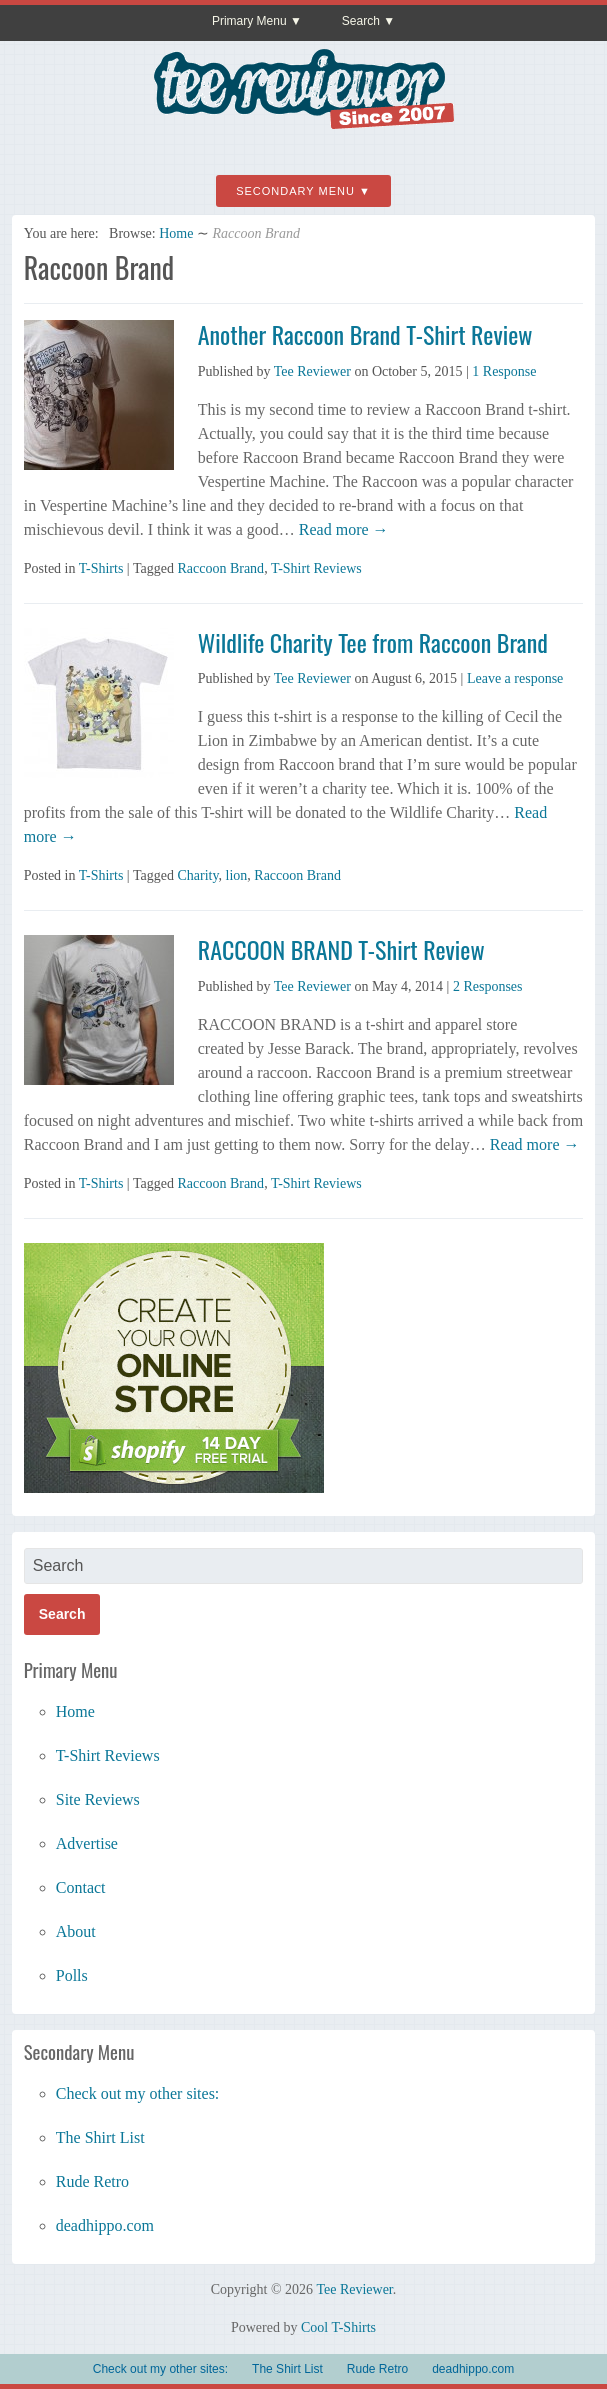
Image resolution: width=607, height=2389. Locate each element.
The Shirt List (100, 2137)
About (76, 1931)
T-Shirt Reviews (316, 568)
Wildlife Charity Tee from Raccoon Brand (373, 642)
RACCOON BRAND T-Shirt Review (341, 949)
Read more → (342, 529)
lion (237, 875)
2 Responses (488, 986)
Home (176, 233)
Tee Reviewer (312, 371)
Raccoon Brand (220, 568)
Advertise (87, 1843)
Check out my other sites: (138, 2093)
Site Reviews (98, 1799)
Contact (81, 1887)
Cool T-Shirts (338, 2327)
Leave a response (515, 678)
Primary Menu (249, 21)
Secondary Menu (295, 191)
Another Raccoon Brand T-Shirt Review (365, 334)
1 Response (504, 371)
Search (361, 21)
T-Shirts (101, 568)
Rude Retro (92, 2181)
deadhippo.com (105, 2225)
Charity (197, 875)
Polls (72, 1975)
